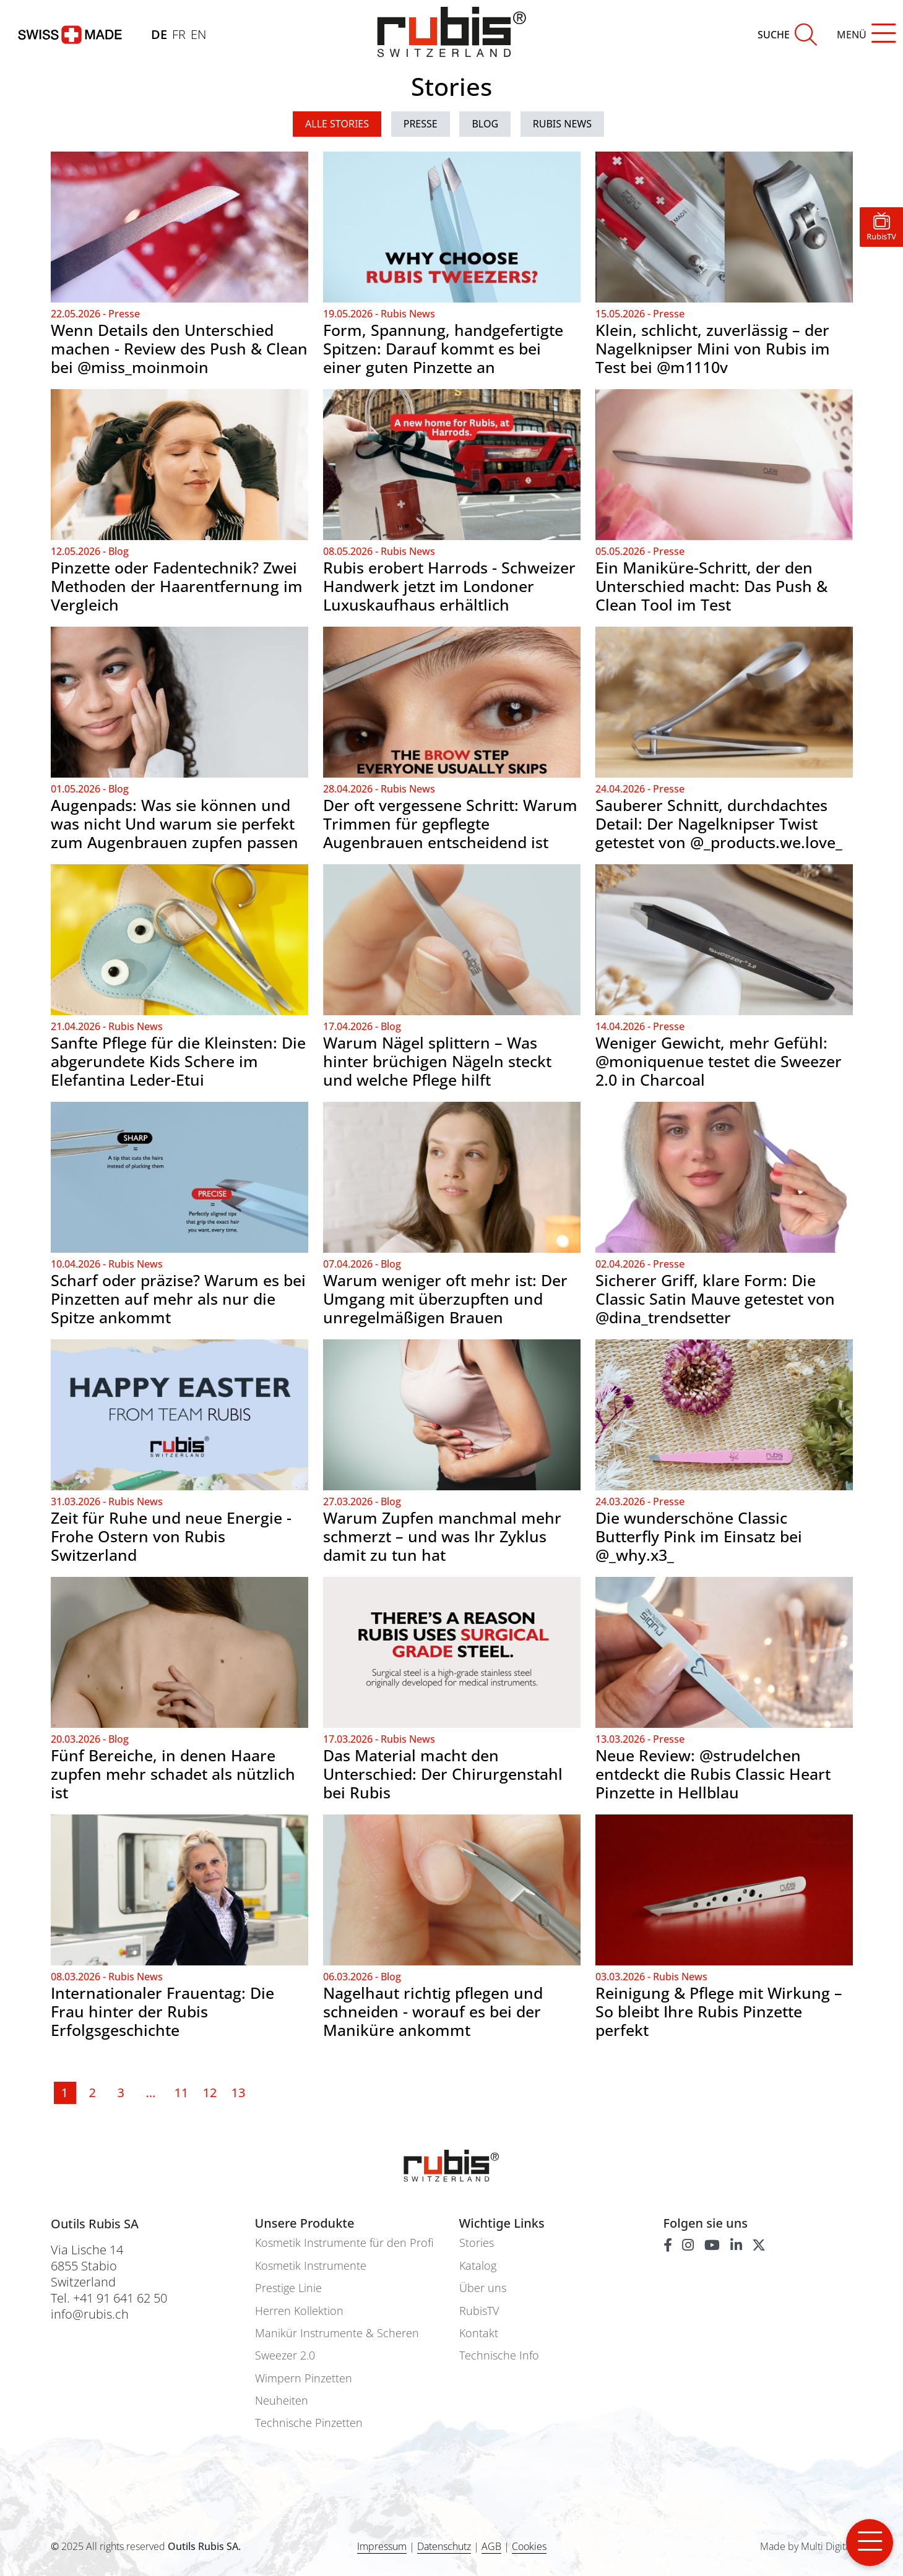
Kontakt (478, 2333)
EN (198, 34)
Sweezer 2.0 (285, 2355)
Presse (421, 124)
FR (179, 34)
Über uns (482, 2288)
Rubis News (562, 124)
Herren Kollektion (299, 2311)
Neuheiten (281, 2401)
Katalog (477, 2266)
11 (180, 2092)
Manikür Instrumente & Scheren (337, 2333)
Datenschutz (444, 2546)
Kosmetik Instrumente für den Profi (344, 2243)
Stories (476, 2243)
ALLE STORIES (337, 124)
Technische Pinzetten (309, 2423)
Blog (485, 124)
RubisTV (479, 2311)
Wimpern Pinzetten (303, 2378)
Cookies (529, 2546)
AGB (491, 2546)
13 (237, 2092)
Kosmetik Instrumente (310, 2266)
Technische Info (499, 2355)
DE (159, 34)
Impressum (382, 2546)
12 (208, 2092)
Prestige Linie (288, 2288)
